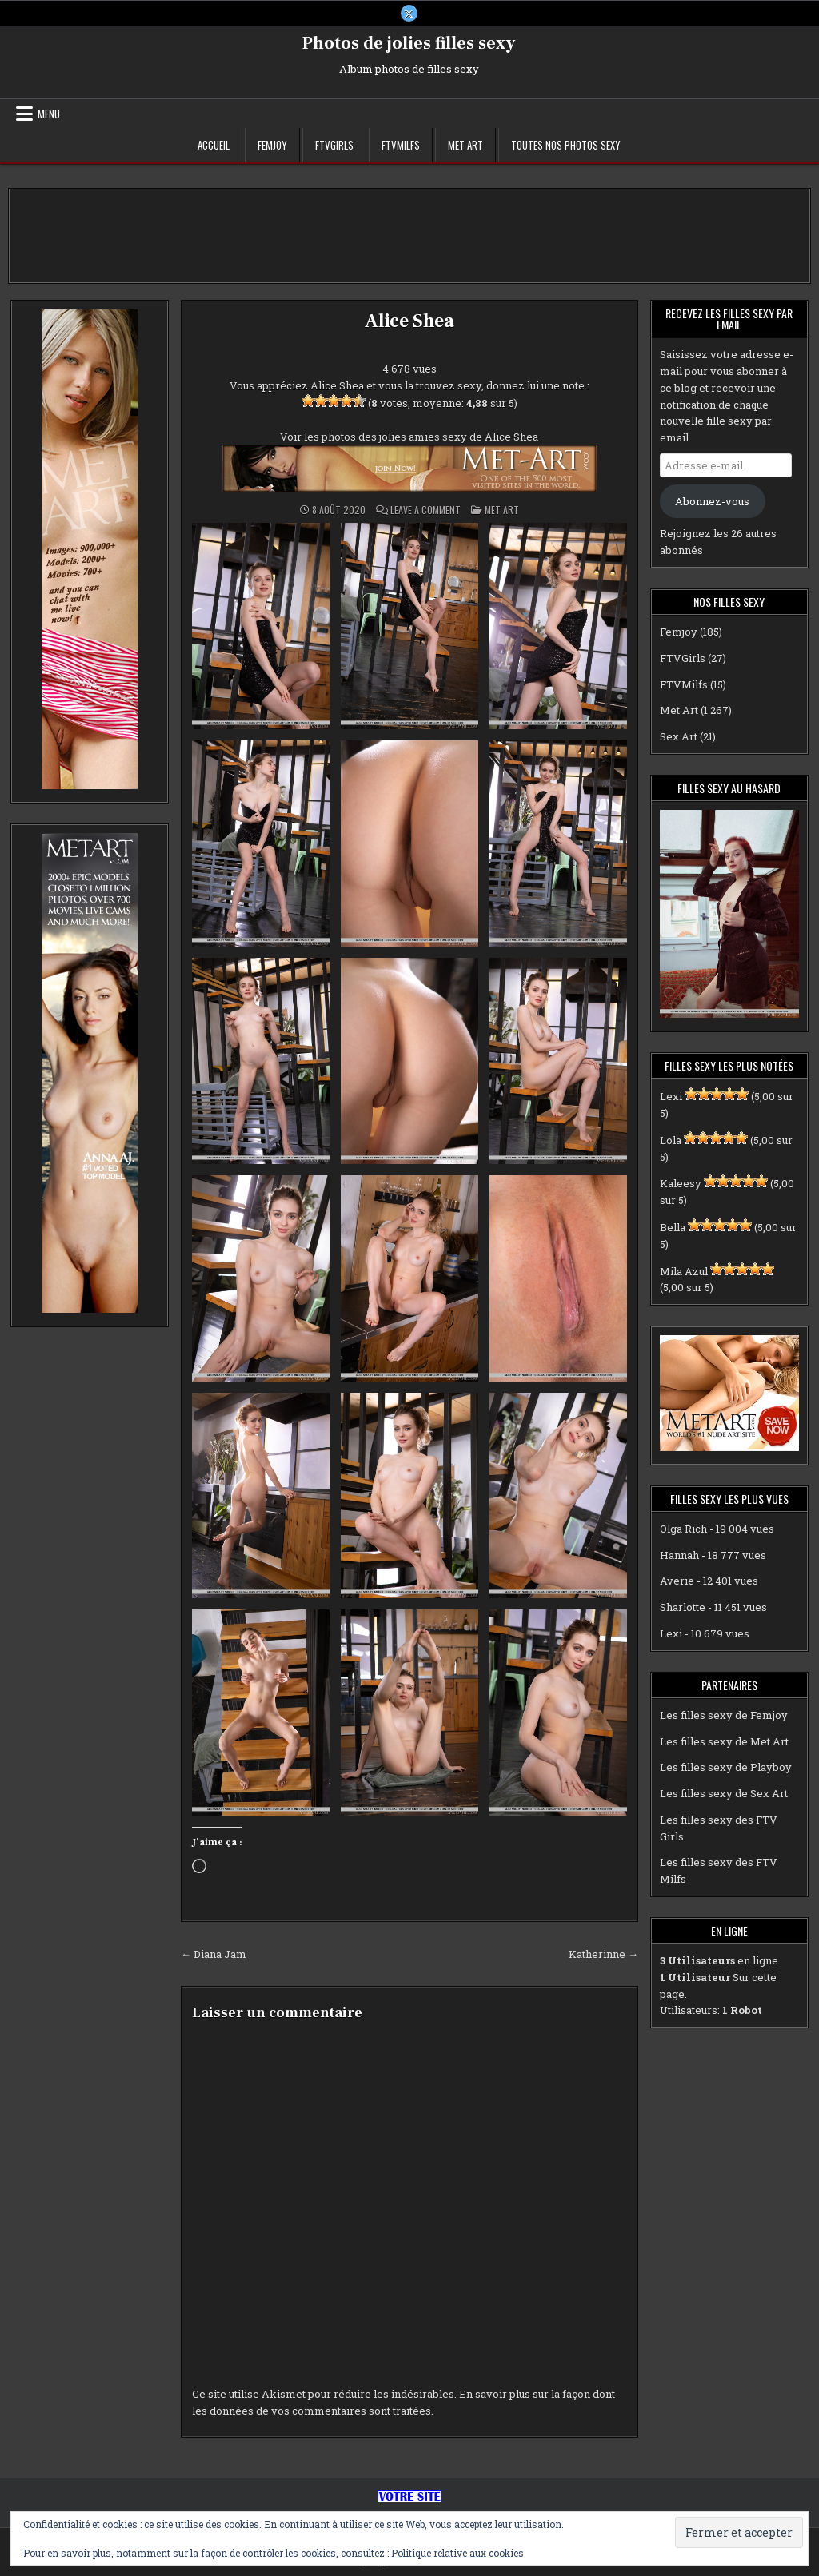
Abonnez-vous (712, 501)
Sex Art (678, 737)
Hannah (679, 1555)
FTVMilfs (401, 146)
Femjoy (272, 146)
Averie (677, 1581)
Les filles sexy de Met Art (724, 1741)
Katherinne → (603, 1954)
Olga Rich (683, 1528)
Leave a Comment (425, 511)
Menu (49, 114)
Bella (672, 1228)
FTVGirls (334, 146)
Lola (670, 1140)
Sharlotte (682, 1608)
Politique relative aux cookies (457, 2552)
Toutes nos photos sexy (566, 146)
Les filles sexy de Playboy (726, 1768)
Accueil (214, 146)
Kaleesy (680, 1184)
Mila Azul (684, 1271)
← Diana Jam (213, 1954)
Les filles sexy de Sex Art (724, 1794)
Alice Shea (409, 321)
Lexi (671, 1097)
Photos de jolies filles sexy (409, 44)
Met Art (465, 146)
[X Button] (408, 13)
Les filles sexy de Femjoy (724, 1715)
